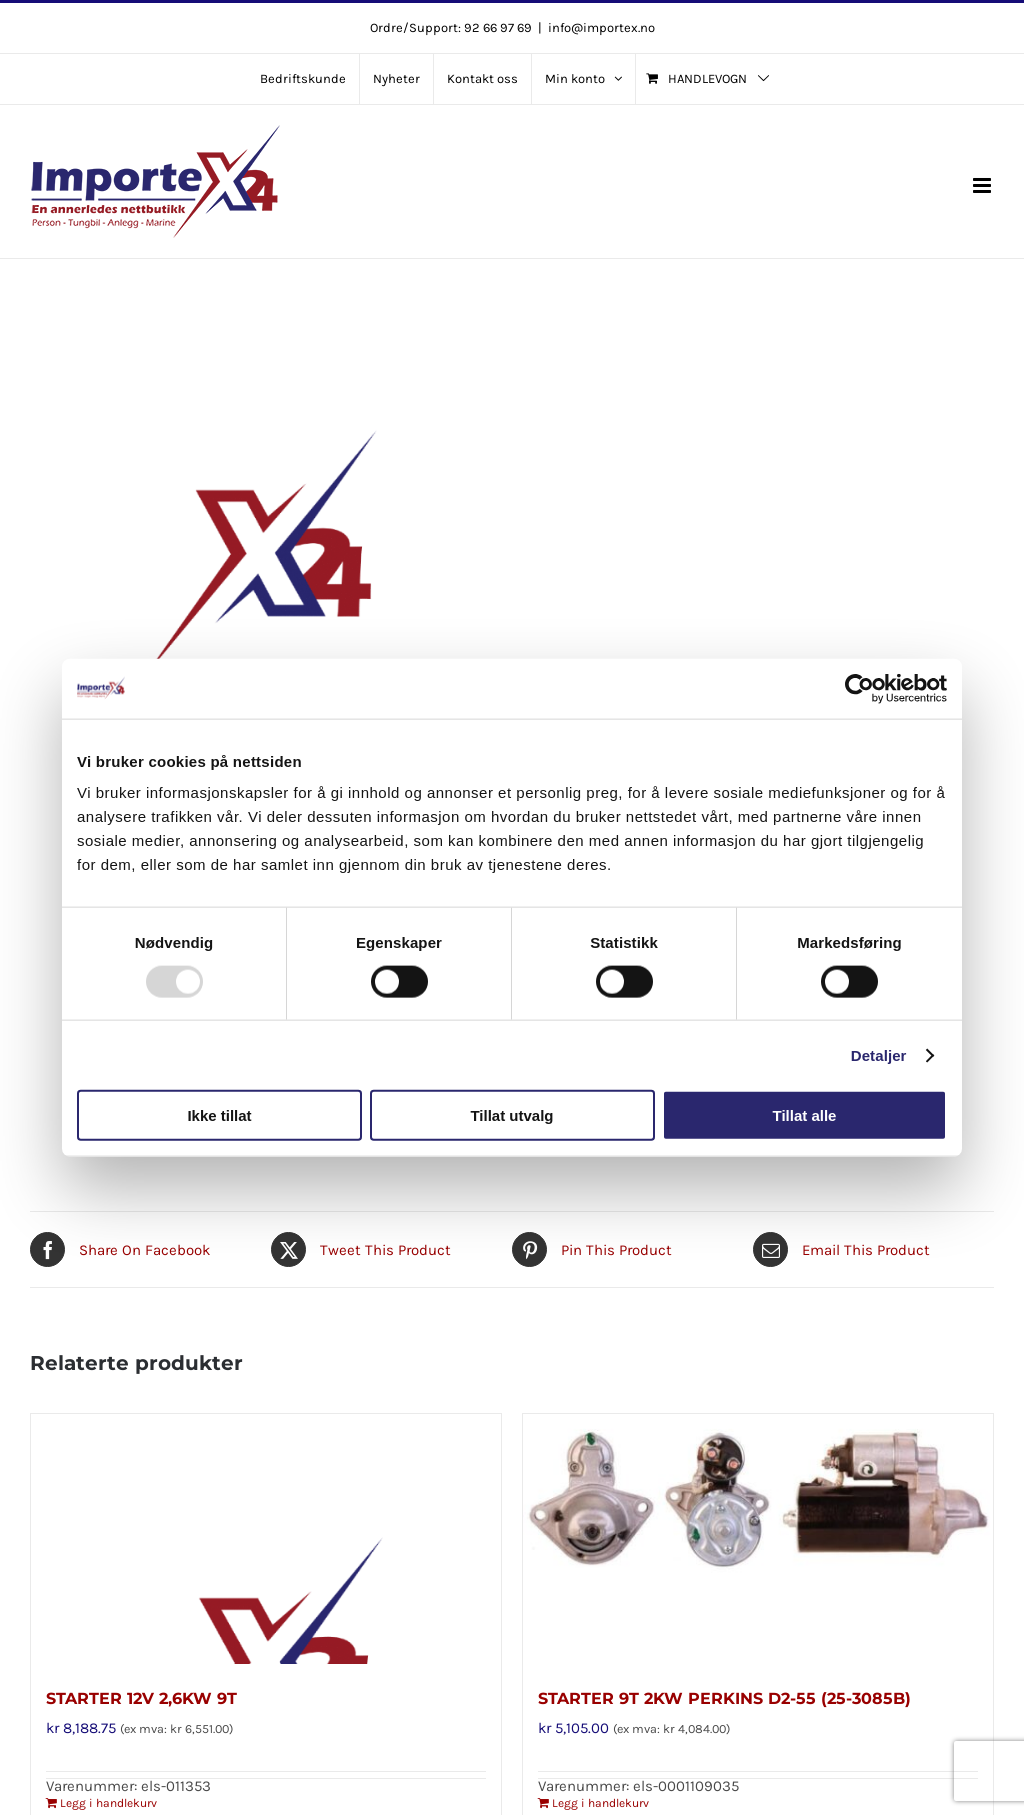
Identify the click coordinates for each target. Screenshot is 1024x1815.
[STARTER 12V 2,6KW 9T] (266, 1539)
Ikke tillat (219, 1115)
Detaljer (879, 1054)
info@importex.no (601, 27)
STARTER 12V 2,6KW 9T (141, 1698)
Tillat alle (805, 1115)
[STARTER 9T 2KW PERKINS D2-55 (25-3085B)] (758, 1539)
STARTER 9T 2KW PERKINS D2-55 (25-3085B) (724, 1698)
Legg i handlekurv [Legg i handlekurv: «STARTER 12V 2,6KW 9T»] (108, 1803)
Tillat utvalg (511, 1115)
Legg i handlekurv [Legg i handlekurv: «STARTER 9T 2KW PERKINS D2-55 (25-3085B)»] (600, 1803)
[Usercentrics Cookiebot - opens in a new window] (859, 688)
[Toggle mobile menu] (983, 185)
